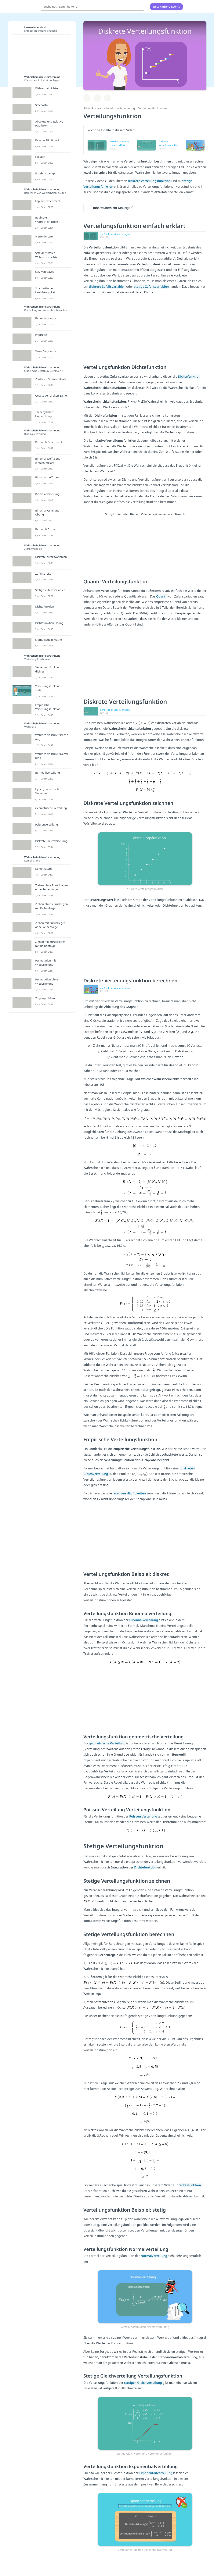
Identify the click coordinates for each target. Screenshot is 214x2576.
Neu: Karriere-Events (166, 6)
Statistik (88, 108)
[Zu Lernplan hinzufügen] (87, 98)
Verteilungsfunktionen (152, 108)
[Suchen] (139, 7)
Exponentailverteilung (156, 2473)
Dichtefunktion (145, 1867)
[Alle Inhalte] (191, 6)
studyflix (25, 6)
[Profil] (200, 6)
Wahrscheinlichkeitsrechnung (116, 108)
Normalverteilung (154, 2256)
